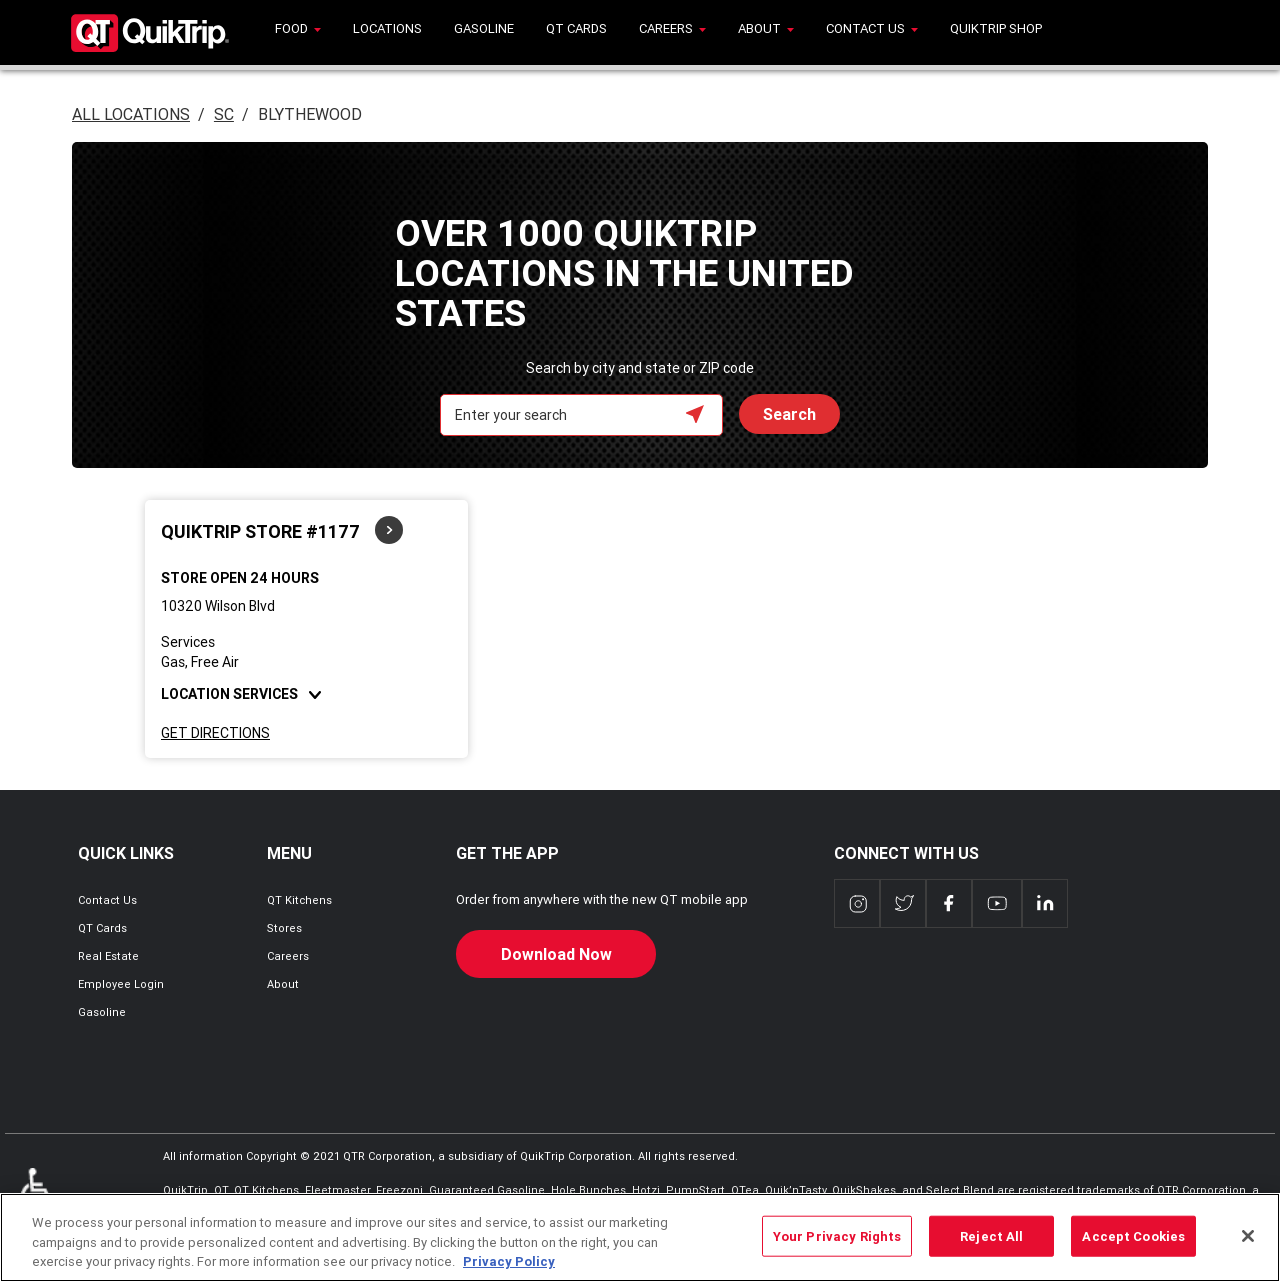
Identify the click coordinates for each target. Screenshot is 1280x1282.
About (283, 984)
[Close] (1248, 1236)
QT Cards (102, 928)
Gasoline (102, 1012)
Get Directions (215, 733)
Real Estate (108, 956)
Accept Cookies (1133, 1235)
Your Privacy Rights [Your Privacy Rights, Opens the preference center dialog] (837, 1235)
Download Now (556, 954)
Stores (284, 928)
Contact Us (107, 900)
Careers (288, 956)
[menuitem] (298, 32)
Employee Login (121, 984)
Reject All (991, 1235)
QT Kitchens (299, 900)
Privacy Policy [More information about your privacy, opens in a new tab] (509, 1261)
